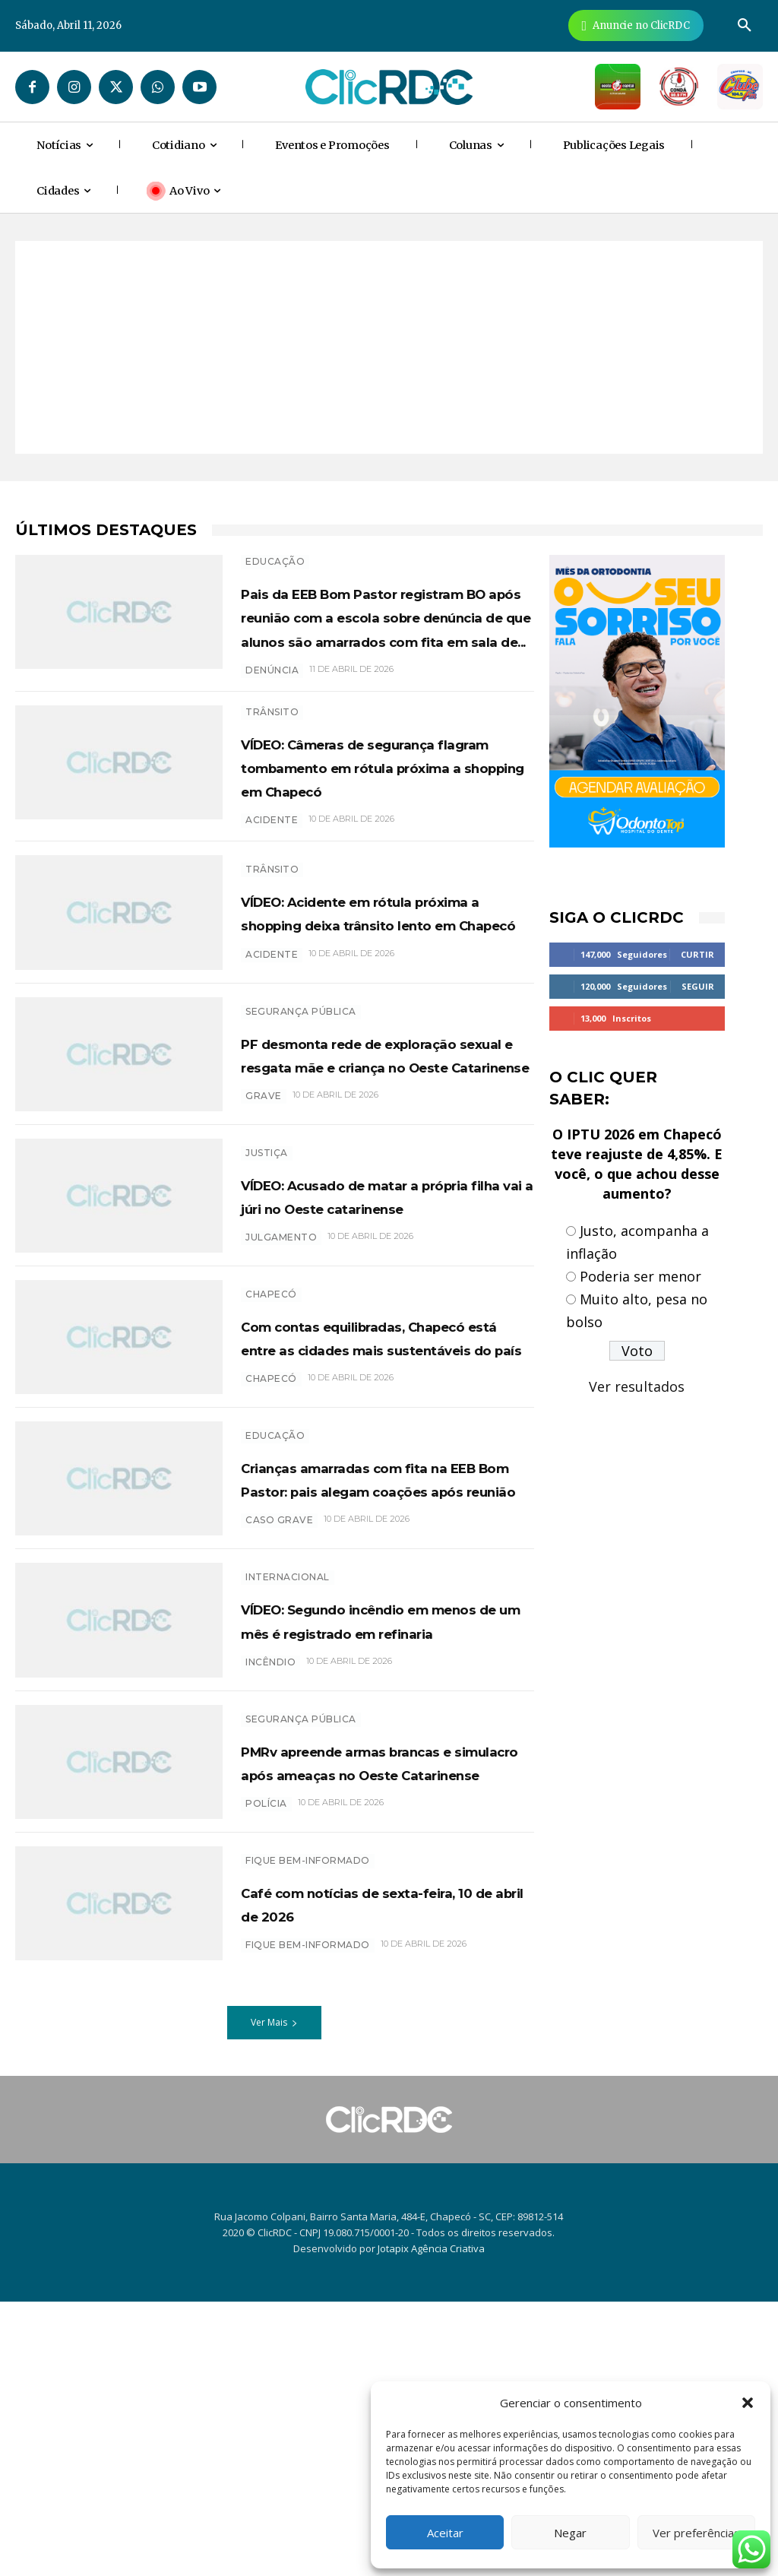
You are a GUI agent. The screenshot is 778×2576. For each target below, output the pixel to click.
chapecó (271, 1586)
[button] (747, 2402)
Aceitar (445, 2532)
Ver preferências (696, 2532)
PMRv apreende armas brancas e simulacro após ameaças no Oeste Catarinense (368, 2019)
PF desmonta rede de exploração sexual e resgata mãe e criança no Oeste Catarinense (380, 1197)
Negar (570, 2532)
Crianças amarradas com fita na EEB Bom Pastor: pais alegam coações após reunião (384, 1695)
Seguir (698, 986)
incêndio (270, 1910)
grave (263, 1263)
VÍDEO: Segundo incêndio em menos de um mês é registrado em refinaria (369, 1857)
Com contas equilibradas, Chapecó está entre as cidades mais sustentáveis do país (373, 1521)
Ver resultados (637, 1386)
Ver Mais (274, 2295)
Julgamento (281, 1412)
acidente (271, 938)
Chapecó (271, 1454)
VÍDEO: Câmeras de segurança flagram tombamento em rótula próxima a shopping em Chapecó (360, 860)
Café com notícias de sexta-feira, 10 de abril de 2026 (379, 2177)
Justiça (266, 1304)
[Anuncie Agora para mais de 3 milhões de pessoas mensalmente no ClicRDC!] (636, 25)
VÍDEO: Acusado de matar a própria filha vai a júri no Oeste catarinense (379, 1359)
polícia (266, 2084)
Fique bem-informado (307, 2134)
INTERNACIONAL (287, 1802)
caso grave (279, 1760)
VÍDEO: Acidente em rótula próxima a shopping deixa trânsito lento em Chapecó (376, 1034)
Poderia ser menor (640, 1276)
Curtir (697, 954)
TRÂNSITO (272, 782)
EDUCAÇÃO (275, 561)
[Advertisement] (389, 347)
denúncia (272, 740)
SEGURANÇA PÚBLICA (300, 1130)
